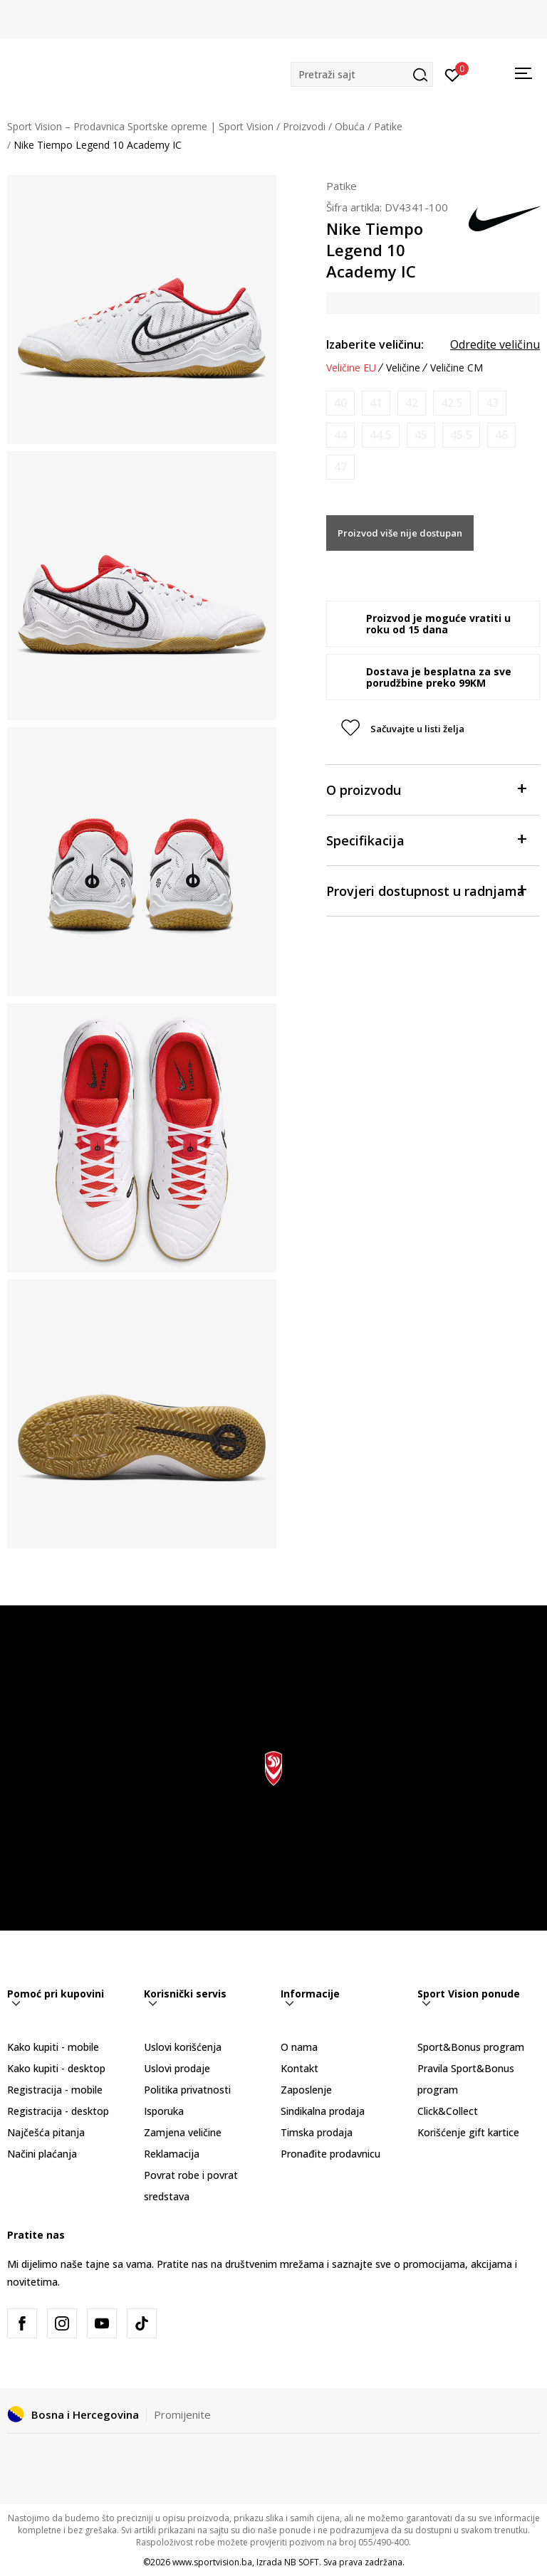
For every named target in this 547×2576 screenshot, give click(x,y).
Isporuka (164, 2111)
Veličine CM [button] (456, 368)
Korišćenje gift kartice (468, 2132)
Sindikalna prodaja (323, 2111)
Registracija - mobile (55, 2089)
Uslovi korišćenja (183, 2047)
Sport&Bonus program (470, 2047)
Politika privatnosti (187, 2089)
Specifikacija (426, 839)
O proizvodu (426, 788)
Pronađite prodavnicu (330, 2153)
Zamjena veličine (183, 2132)
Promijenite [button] (182, 2414)
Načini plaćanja (42, 2153)
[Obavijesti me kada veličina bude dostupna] (340, 403)
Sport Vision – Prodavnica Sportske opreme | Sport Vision (140, 126)
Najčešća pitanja (46, 2132)
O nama (299, 2047)
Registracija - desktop (58, 2111)
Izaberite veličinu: (375, 344)
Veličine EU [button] (351, 368)
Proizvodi (304, 126)
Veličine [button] (403, 368)
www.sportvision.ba (212, 2562)
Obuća (350, 126)
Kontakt (299, 2068)
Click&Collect (447, 2111)
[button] (362, 74)
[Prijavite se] (453, 74)
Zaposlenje (306, 2089)
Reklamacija (171, 2153)
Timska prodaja (317, 2132)
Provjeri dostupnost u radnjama (426, 889)
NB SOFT (301, 2562)
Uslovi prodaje (177, 2068)
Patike (388, 126)
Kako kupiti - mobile (53, 2047)
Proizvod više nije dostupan (400, 533)
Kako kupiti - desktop (56, 2068)
